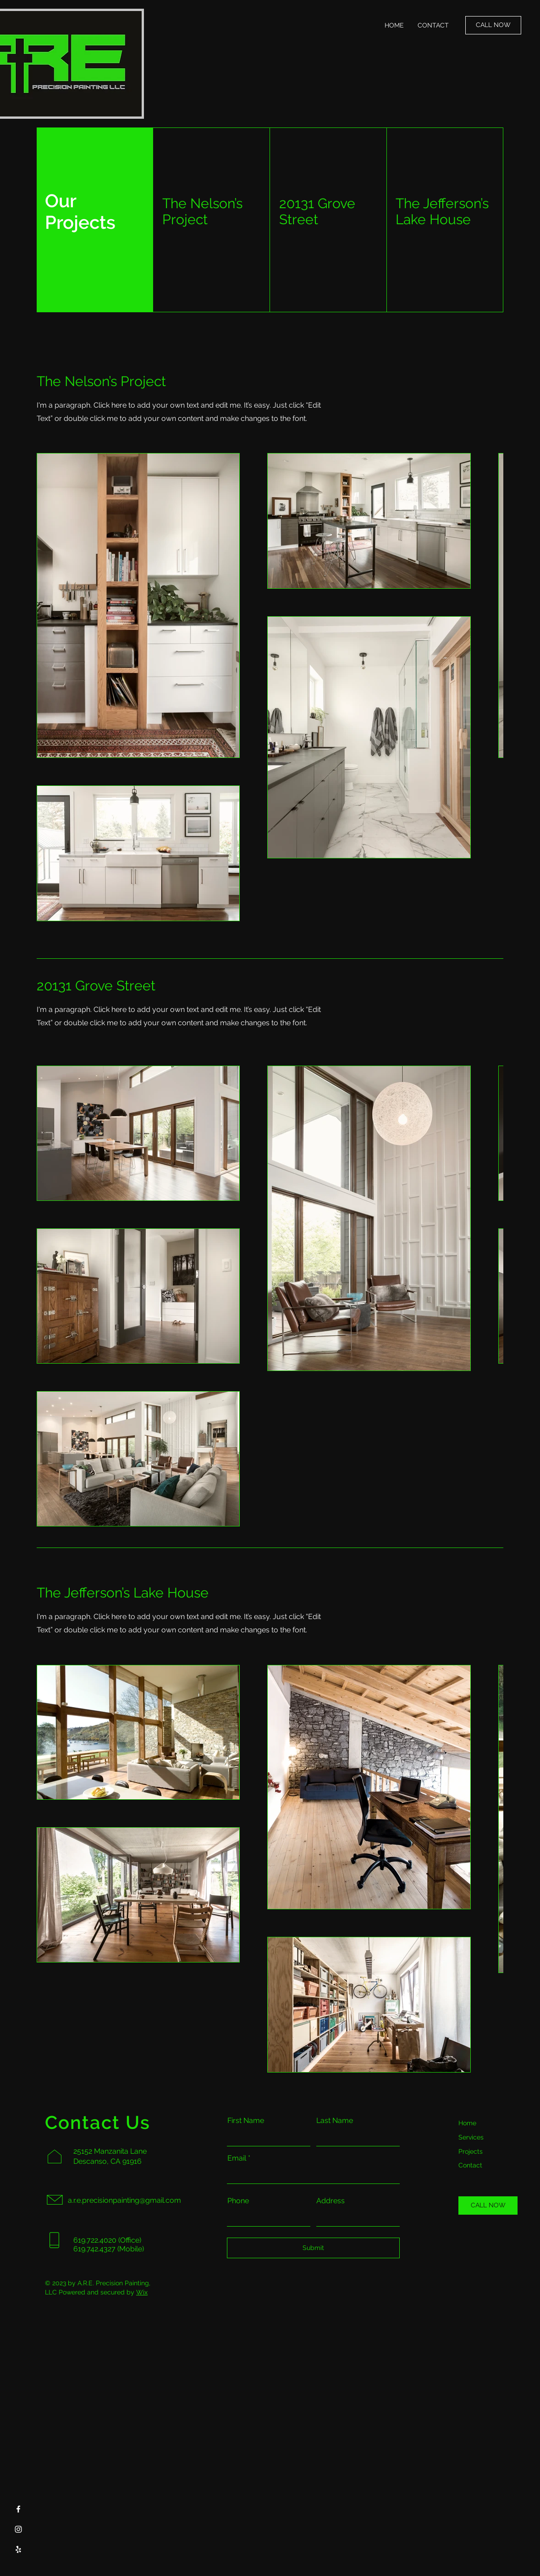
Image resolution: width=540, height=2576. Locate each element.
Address (330, 2201)
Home (467, 2123)
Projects (470, 2151)
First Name (245, 2120)
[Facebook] (18, 2509)
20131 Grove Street (317, 211)
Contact (470, 2165)
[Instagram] (18, 2529)
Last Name (334, 2120)
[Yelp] (18, 2549)
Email (236, 2158)
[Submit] (313, 2248)
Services (471, 2137)
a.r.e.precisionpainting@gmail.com (124, 2200)
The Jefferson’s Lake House (442, 211)
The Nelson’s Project (202, 211)
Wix (142, 2292)
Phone (238, 2201)
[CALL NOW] (493, 25)
